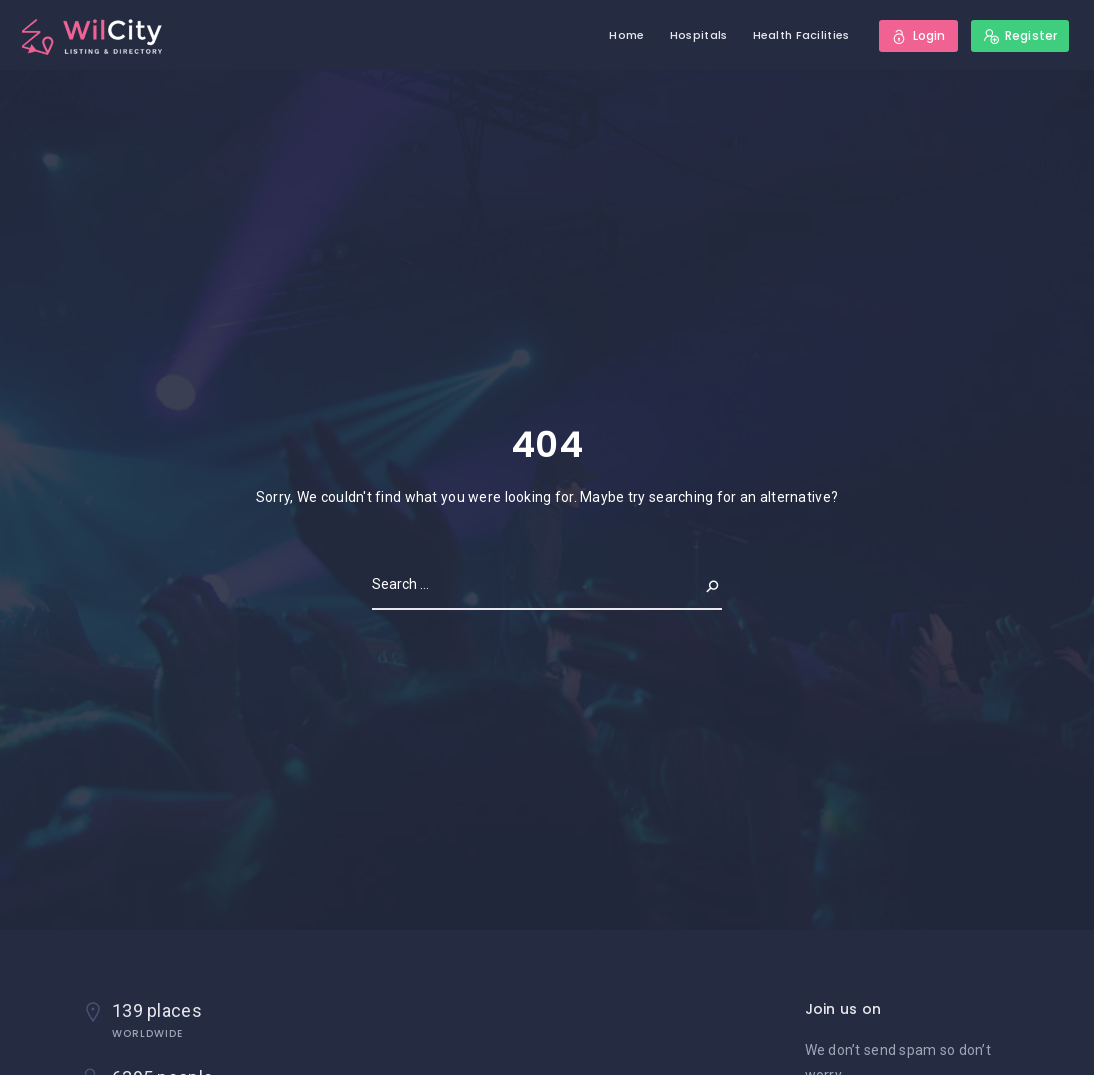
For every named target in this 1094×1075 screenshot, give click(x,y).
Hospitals (699, 35)
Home (626, 35)
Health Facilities (801, 35)
